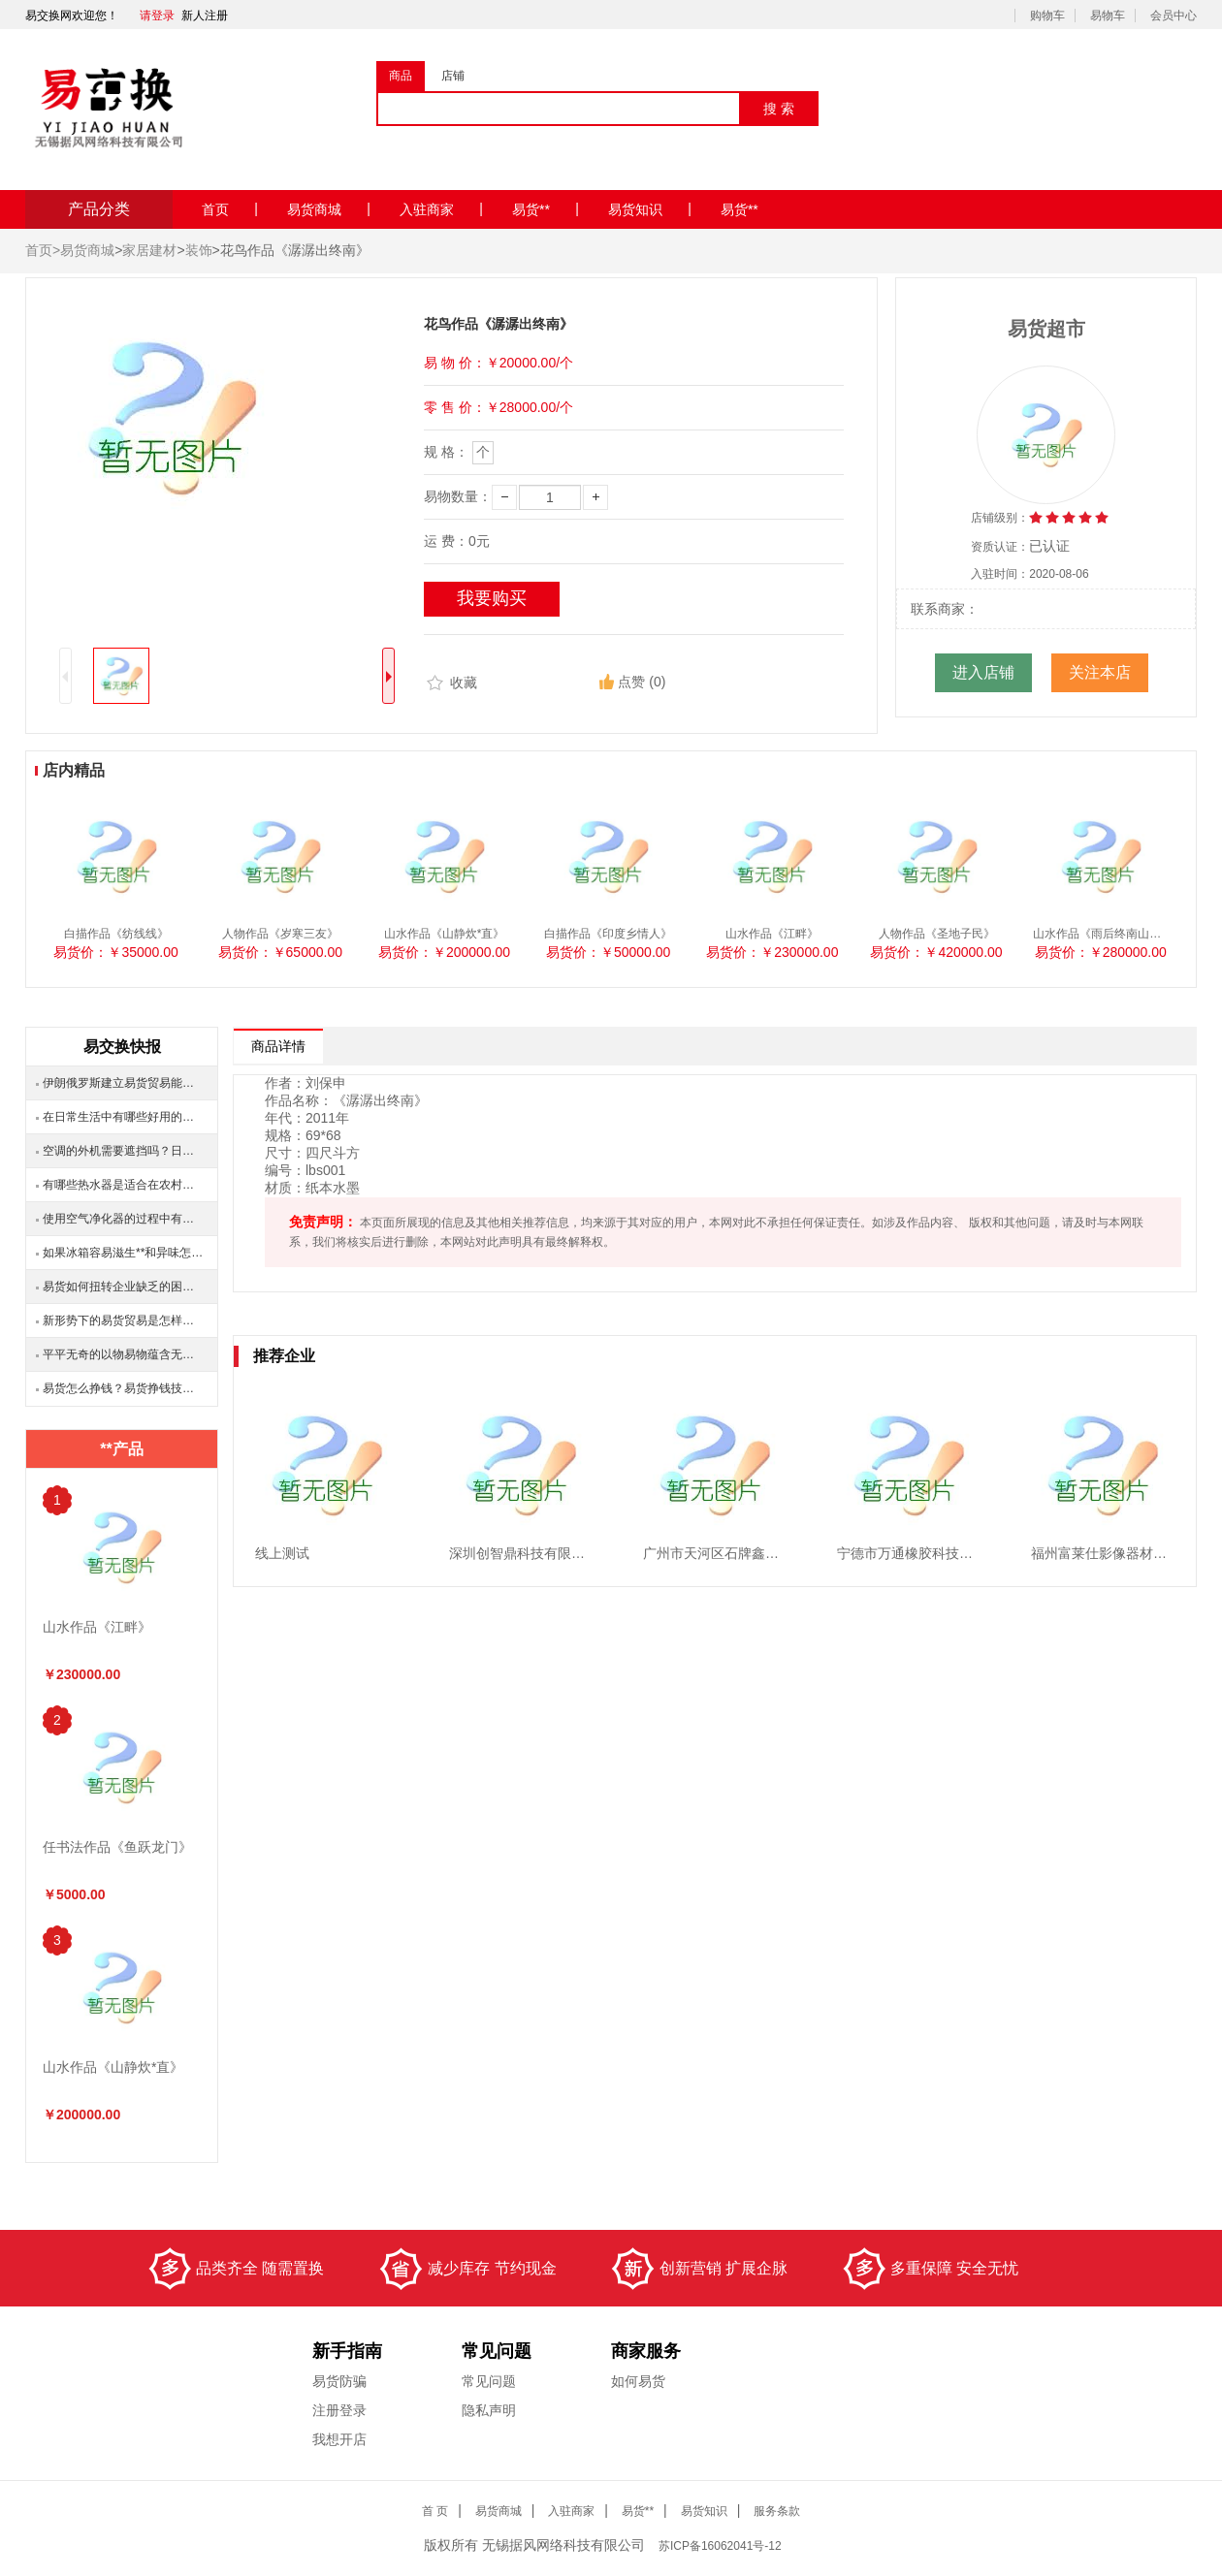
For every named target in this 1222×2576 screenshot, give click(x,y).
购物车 (1047, 15)
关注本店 (1100, 672)
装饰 (198, 250)
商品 (400, 75)
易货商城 (328, 209)
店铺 (453, 75)
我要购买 (492, 598)
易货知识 (649, 209)
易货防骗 (339, 2381)
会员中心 (1173, 15)
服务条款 (777, 2511)
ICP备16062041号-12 (722, 2546)
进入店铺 (983, 672)
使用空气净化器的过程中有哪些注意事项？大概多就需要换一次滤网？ (123, 1218)
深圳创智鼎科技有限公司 (523, 1553)
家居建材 (149, 250)
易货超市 (1046, 328)
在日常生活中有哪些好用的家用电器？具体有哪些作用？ (123, 1117)
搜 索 (778, 108)
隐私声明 (489, 2410)
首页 (230, 209)
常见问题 (489, 2381)
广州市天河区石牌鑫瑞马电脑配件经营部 (765, 1553)
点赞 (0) (632, 681)
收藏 (450, 683)
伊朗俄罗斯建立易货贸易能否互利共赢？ (123, 1083)
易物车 (1107, 15)
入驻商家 (441, 209)
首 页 (435, 2511)
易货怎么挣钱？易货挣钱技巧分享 (123, 1388)
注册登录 (339, 2410)
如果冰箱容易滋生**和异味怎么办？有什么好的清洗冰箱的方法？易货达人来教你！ (123, 1252)
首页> (42, 250)
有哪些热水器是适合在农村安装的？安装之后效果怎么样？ (123, 1185)
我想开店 (339, 2439)
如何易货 (638, 2381)
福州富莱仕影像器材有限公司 (1119, 1553)
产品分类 (99, 209)
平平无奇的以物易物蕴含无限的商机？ (123, 1354)
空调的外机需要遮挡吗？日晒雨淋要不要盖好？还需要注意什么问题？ (123, 1151)
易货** (545, 209)
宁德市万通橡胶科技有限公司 (925, 1553)
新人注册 (204, 15)
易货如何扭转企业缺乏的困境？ (123, 1286)
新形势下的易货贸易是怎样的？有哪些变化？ (123, 1320)
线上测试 (282, 1553)
